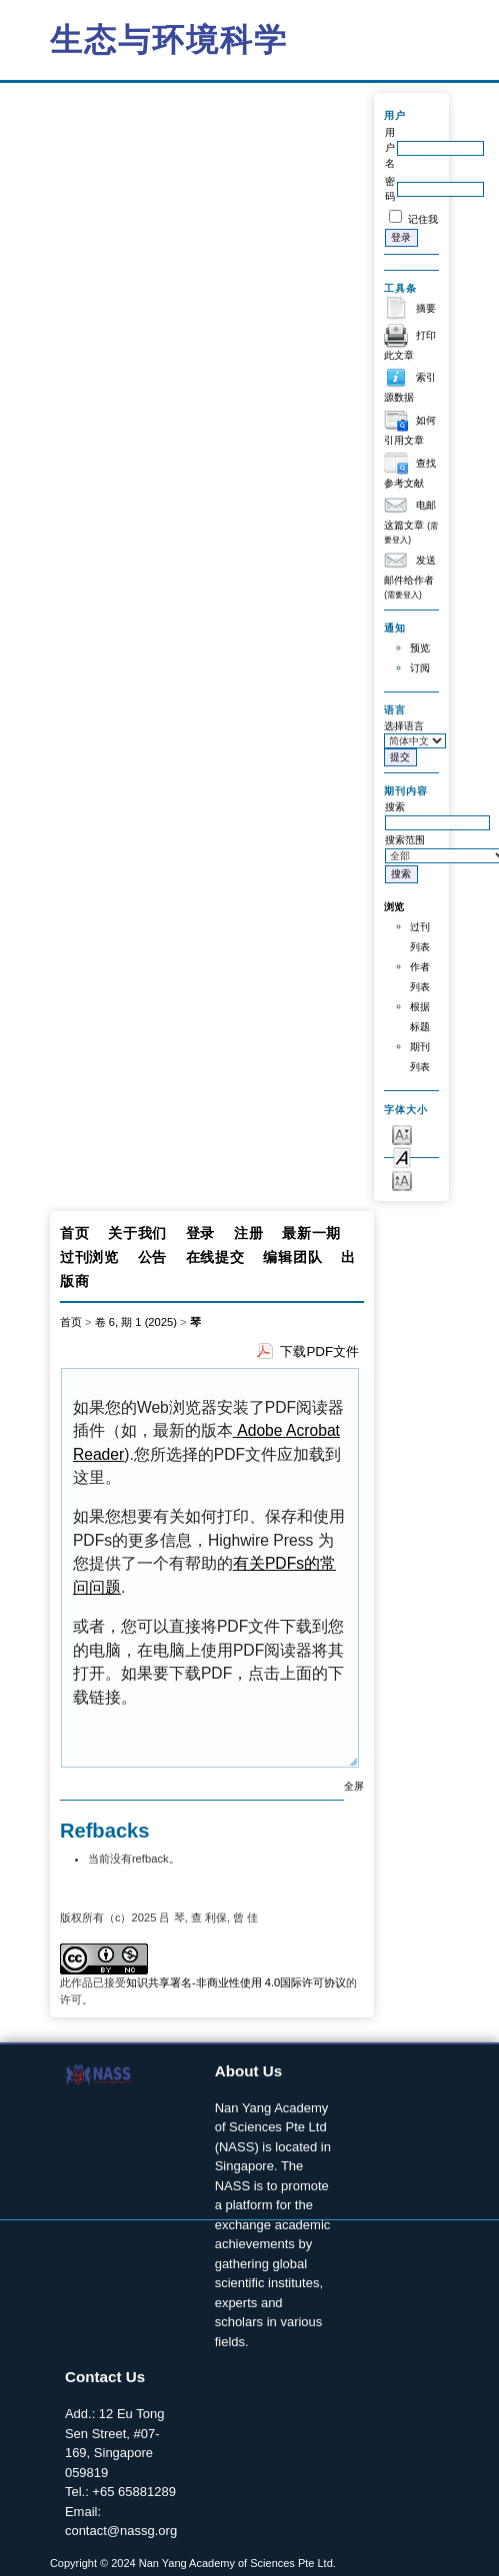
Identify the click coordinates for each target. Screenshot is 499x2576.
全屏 (354, 1786)
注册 (248, 1233)
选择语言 (404, 725)
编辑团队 (292, 1257)
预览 (420, 648)
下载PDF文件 (319, 1351)
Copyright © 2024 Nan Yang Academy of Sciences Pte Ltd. (193, 2563)
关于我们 (137, 1233)
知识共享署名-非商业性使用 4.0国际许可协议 (236, 1982)
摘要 (426, 308)
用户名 (390, 148)
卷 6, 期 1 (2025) (136, 1322)
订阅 (420, 667)
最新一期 (311, 1233)
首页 (74, 1233)
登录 (200, 1233)
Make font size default (402, 1156)
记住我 (423, 219)
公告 (152, 1257)
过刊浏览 (89, 1257)
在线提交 (215, 1257)
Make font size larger (402, 1179)
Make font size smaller (402, 1133)
